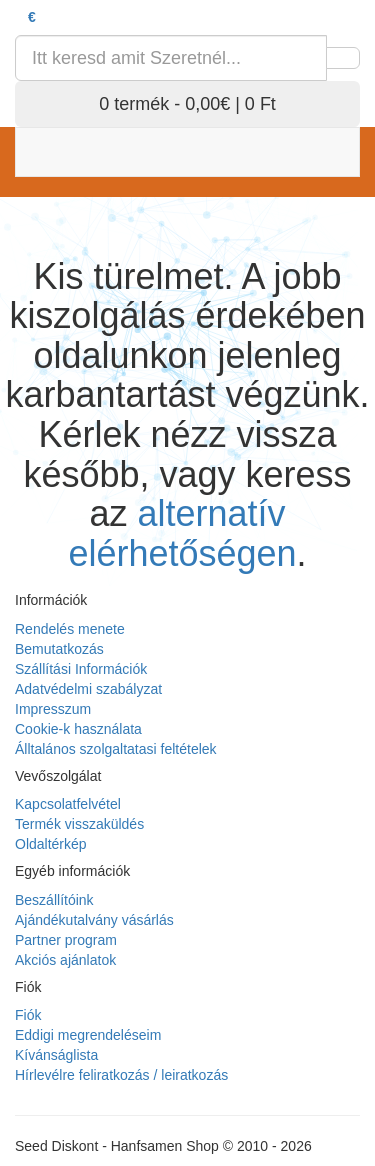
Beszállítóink (54, 900)
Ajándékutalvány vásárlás (94, 920)
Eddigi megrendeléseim (88, 1035)
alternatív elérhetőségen (182, 533)
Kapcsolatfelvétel (68, 804)
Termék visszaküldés (79, 824)
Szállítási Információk (81, 669)
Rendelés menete (70, 629)
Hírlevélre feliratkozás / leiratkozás (121, 1075)
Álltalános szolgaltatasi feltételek (116, 749)
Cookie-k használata (78, 729)
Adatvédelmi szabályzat (88, 689)
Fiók (28, 1015)
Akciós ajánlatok (65, 960)
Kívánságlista (56, 1055)
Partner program (66, 940)
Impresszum (53, 709)
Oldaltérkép (51, 844)
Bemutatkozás (59, 649)
